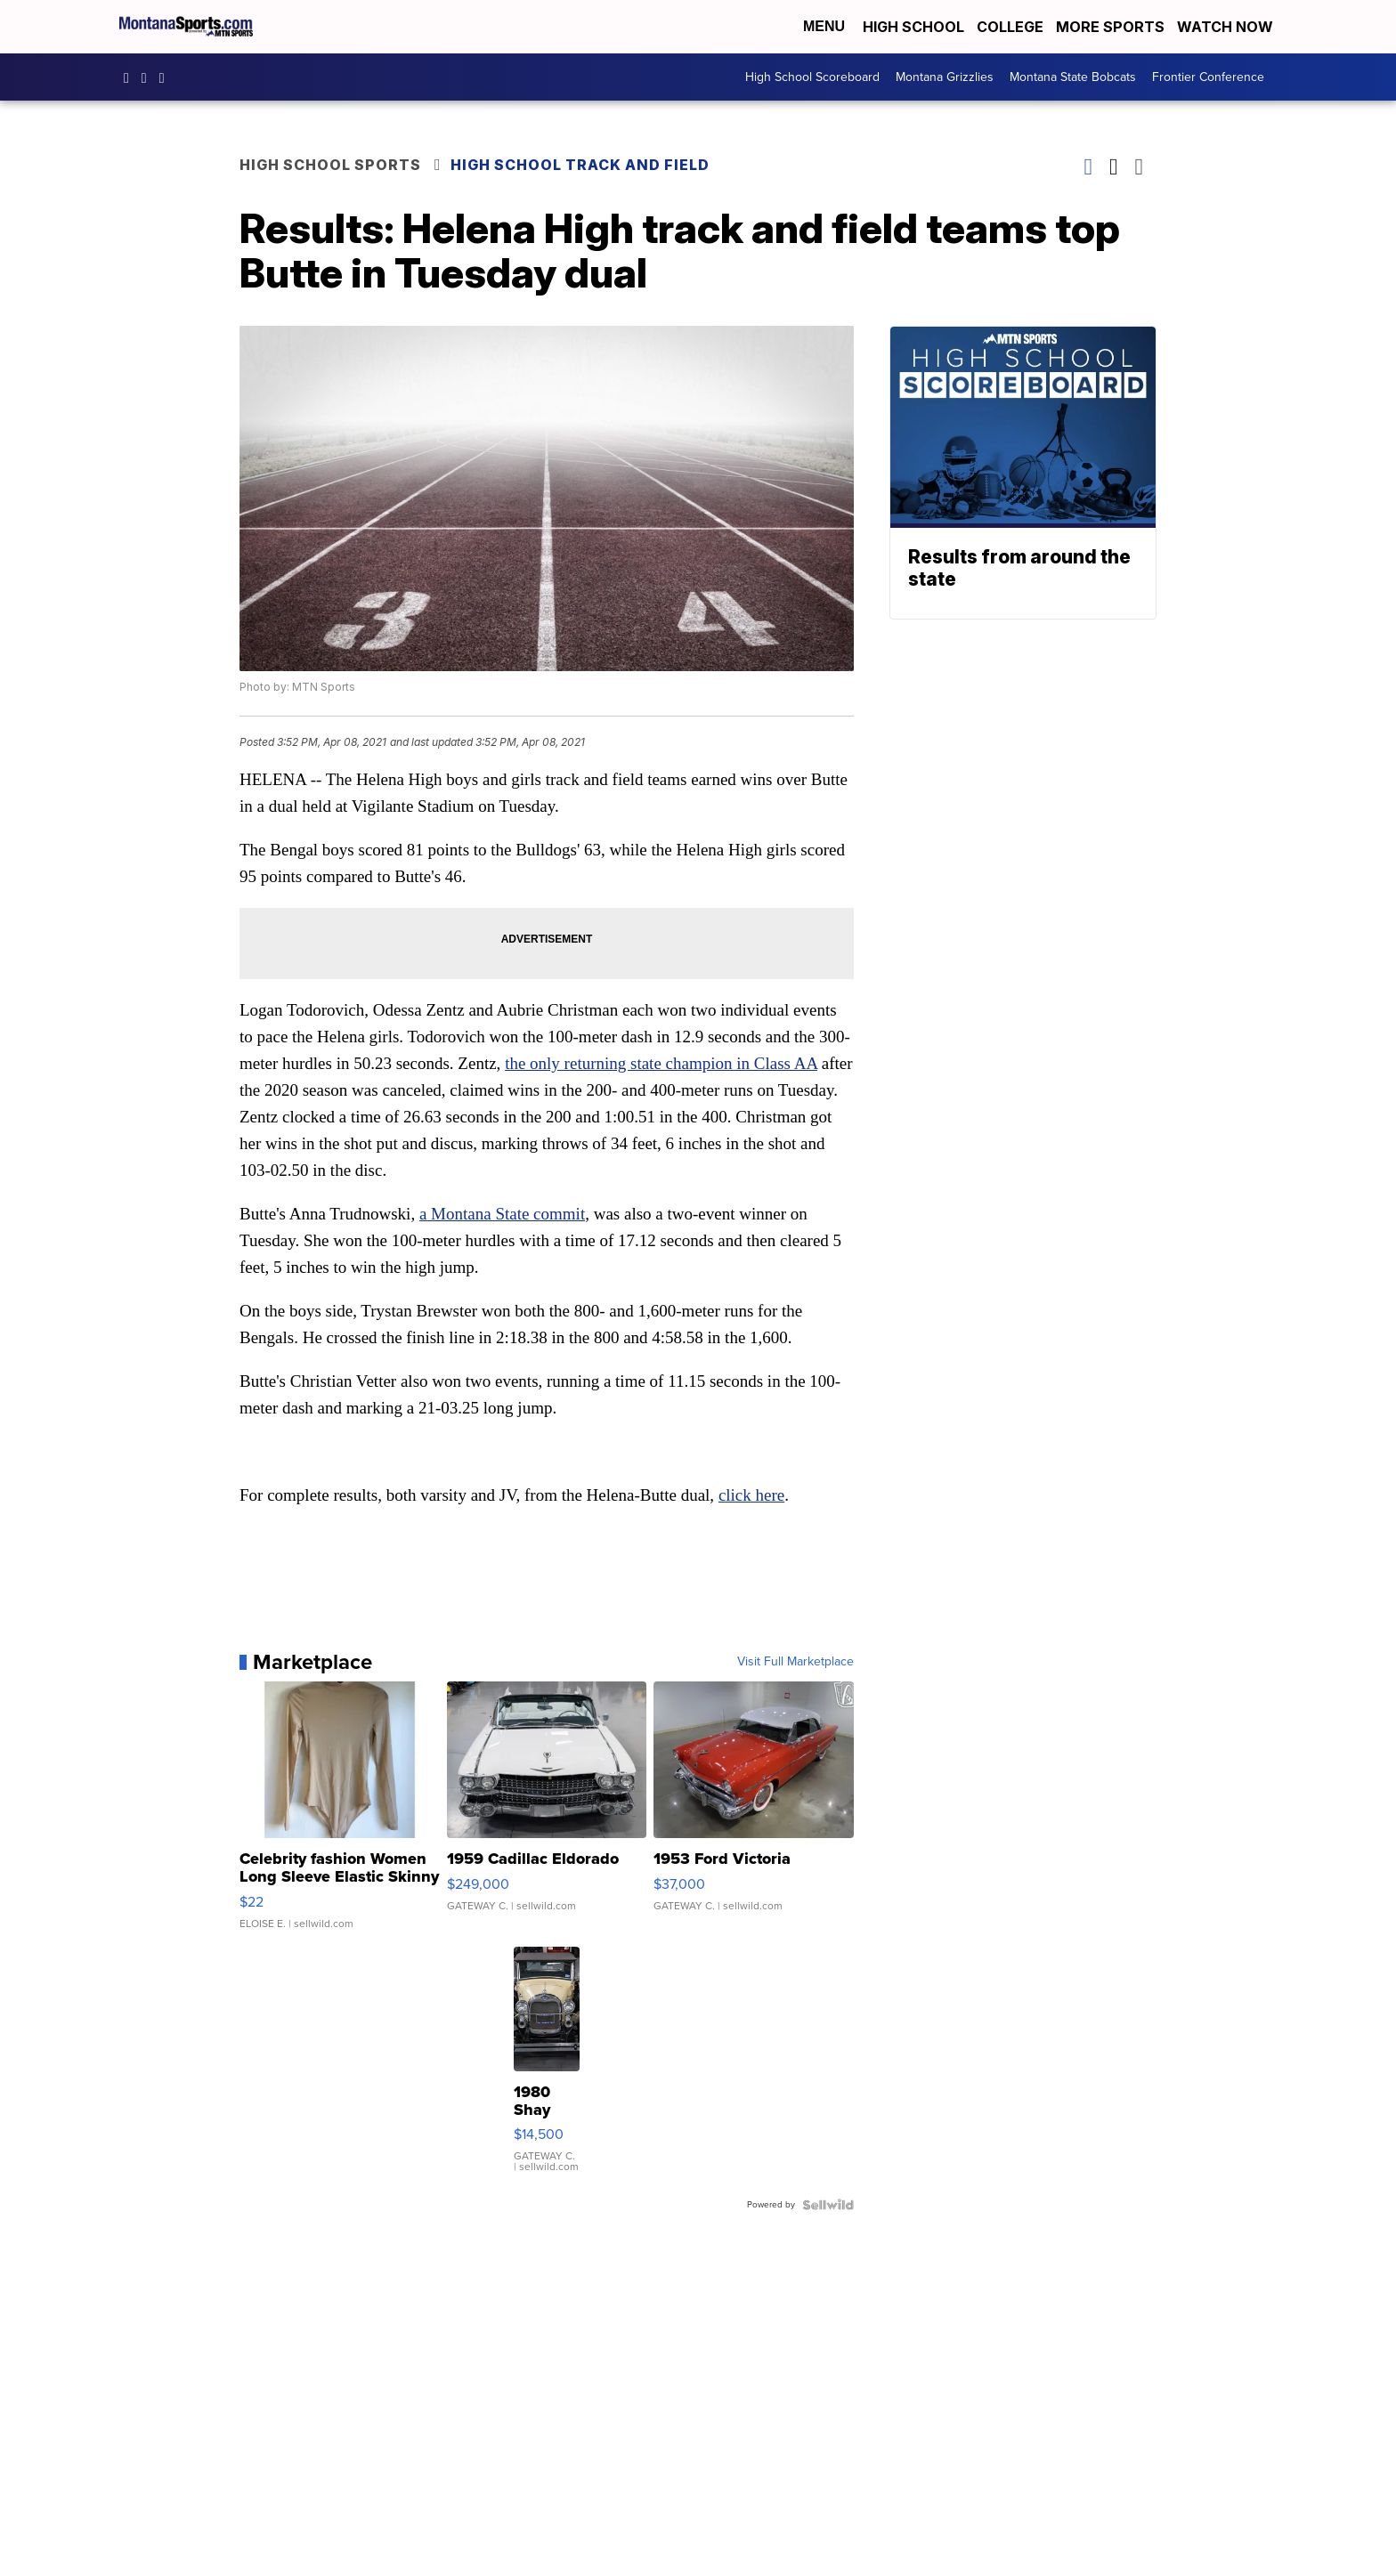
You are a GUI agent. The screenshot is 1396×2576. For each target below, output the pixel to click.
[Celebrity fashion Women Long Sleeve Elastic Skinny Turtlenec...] (339, 1814)
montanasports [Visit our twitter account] (166, 77)
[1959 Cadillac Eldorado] (547, 1814)
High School (913, 27)
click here (751, 1495)
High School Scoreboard (812, 77)
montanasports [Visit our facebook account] (131, 77)
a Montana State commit (502, 1213)
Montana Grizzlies (945, 77)
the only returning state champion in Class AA (661, 1063)
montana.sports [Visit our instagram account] (149, 77)
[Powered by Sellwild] (828, 2205)
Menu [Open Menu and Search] (824, 26)
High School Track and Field (580, 165)
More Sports (1110, 27)
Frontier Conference (1208, 77)
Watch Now (1227, 27)
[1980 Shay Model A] (547, 2069)
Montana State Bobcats (1073, 77)
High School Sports (330, 165)
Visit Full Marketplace (795, 1662)
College (1010, 27)
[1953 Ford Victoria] (753, 1814)
